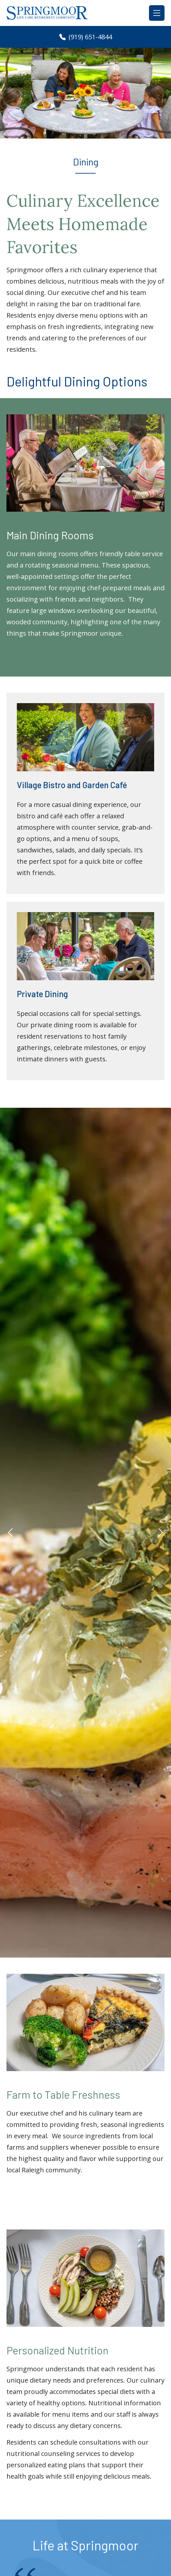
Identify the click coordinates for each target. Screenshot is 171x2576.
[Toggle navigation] (157, 13)
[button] (10, 1532)
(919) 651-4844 (85, 36)
